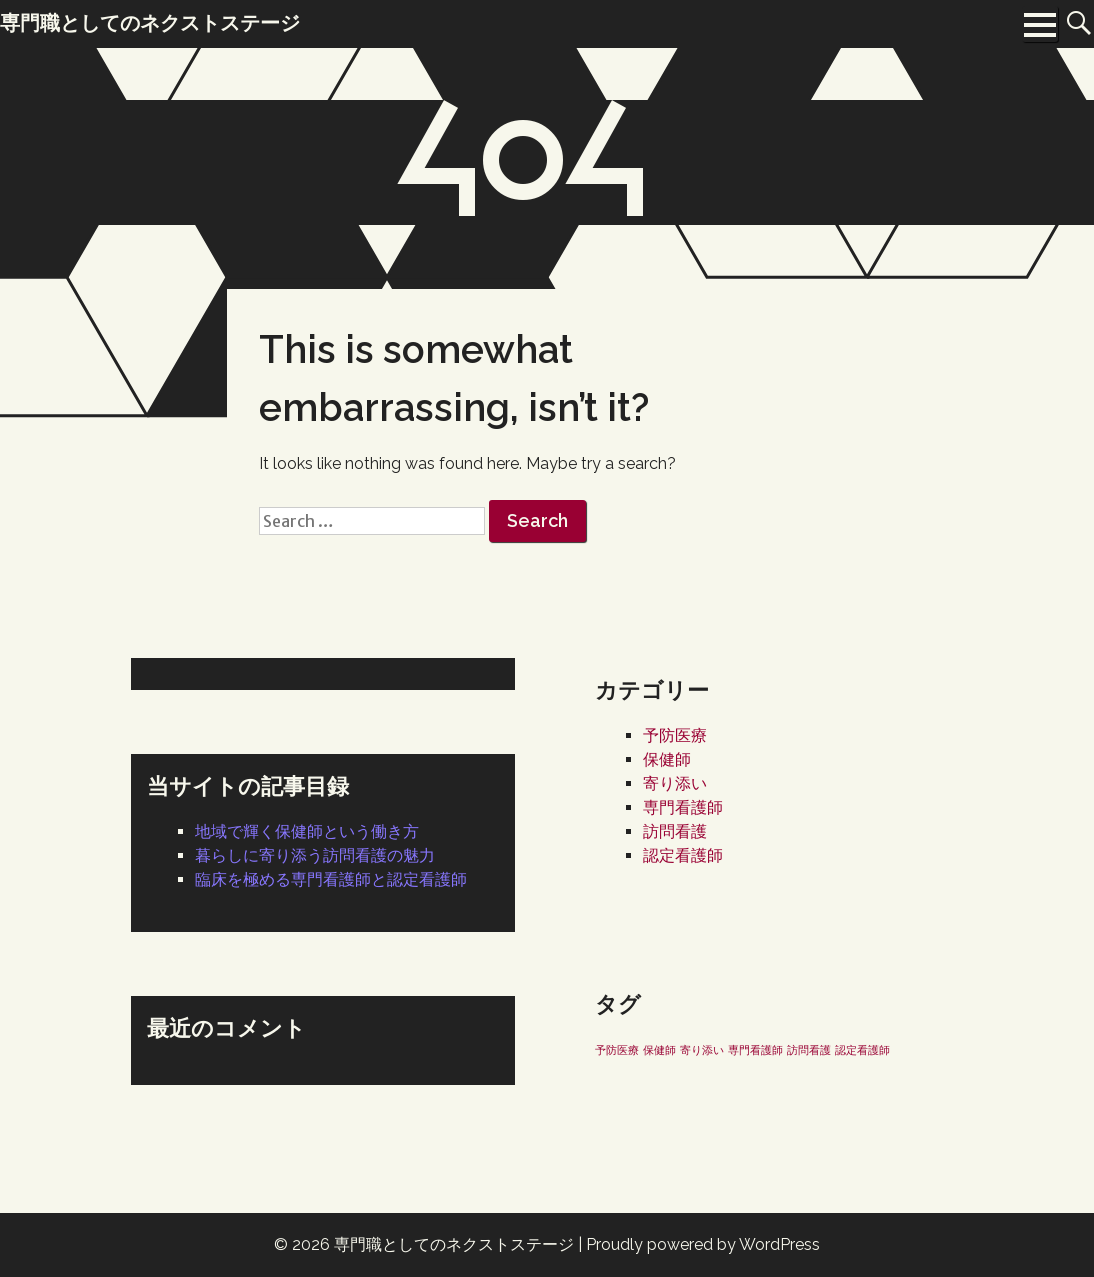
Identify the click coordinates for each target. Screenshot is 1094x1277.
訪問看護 (675, 831)
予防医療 (675, 735)
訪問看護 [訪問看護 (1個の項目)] (809, 1050)
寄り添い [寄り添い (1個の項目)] (702, 1050)
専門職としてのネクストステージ (454, 1244)
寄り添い (675, 783)
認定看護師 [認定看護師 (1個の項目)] (862, 1050)
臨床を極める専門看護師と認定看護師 (331, 879)
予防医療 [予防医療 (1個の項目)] (617, 1050)
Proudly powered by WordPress (703, 1244)
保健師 (667, 759)
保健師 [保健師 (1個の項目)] (659, 1050)
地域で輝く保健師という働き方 (307, 831)
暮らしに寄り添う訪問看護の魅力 (315, 855)
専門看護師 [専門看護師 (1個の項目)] (755, 1050)
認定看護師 (683, 855)
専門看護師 (683, 807)
